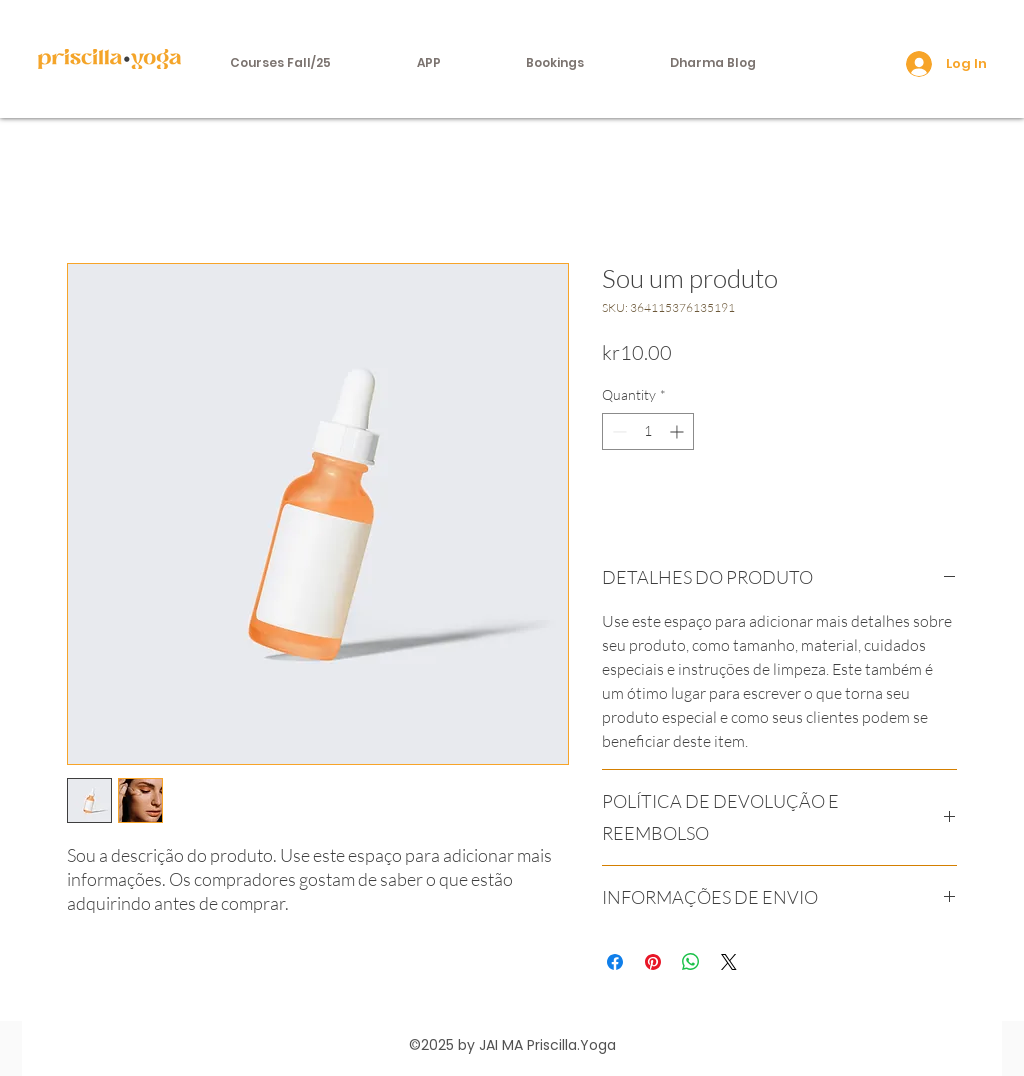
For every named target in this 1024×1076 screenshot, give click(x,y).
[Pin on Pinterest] (653, 962)
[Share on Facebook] (615, 962)
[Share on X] (729, 962)
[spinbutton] (648, 431)
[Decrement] (617, 431)
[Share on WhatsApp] (691, 962)
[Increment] (678, 431)
